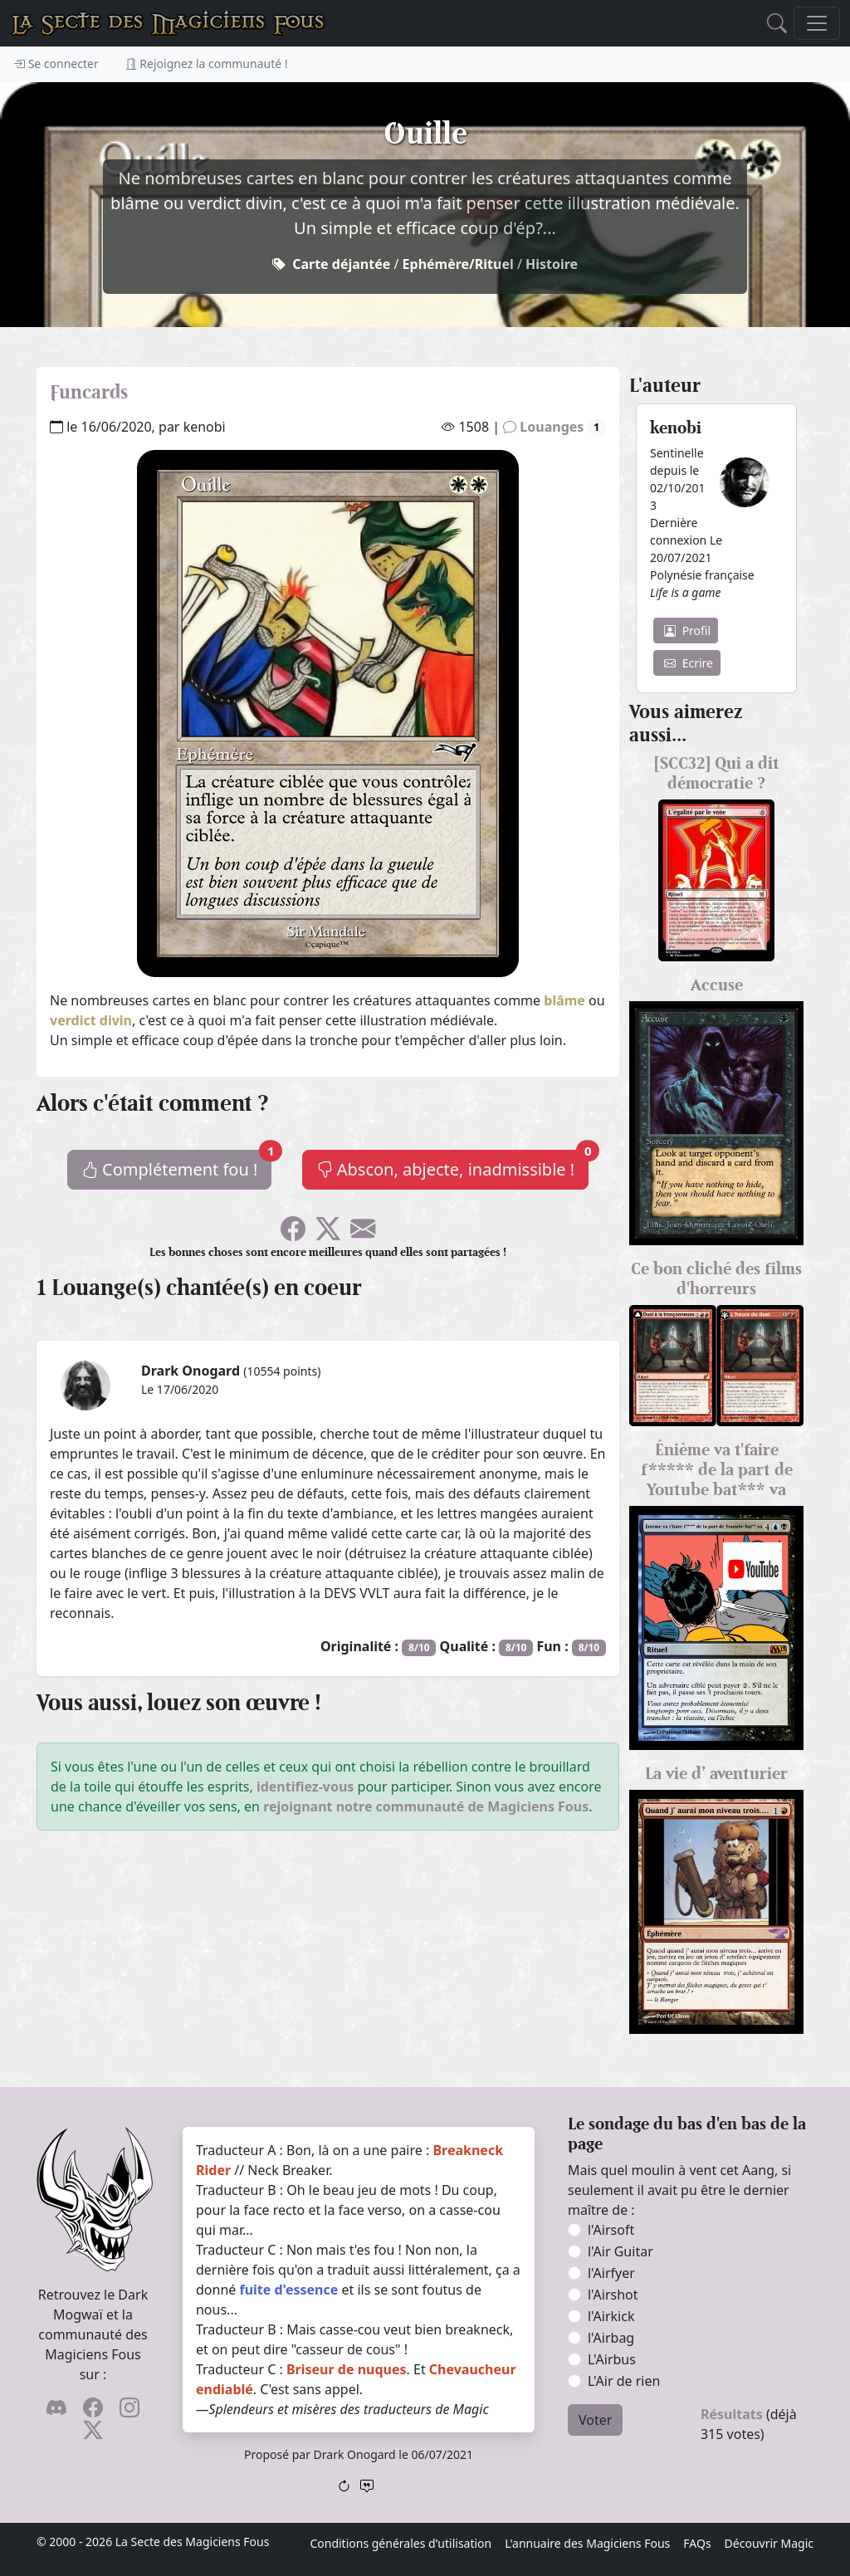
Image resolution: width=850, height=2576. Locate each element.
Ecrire (688, 663)
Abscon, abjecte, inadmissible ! (452, 1165)
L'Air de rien (624, 2381)
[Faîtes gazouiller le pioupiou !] (327, 1233)
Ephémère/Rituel (458, 264)
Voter (595, 2420)
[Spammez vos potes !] (362, 1233)
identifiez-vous (305, 1786)
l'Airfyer (611, 2273)
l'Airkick (611, 2316)
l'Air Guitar (620, 2251)
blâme (564, 1000)
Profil (687, 630)
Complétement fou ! (176, 1165)
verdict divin (91, 1020)
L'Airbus (612, 2359)
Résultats (732, 2414)
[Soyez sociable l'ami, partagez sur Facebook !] (293, 1233)
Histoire (551, 264)
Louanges (554, 427)
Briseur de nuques (346, 2369)
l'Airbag (611, 2338)
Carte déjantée (341, 264)
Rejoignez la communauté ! (206, 63)
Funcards (89, 391)
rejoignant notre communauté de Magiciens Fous (426, 1806)
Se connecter (56, 63)
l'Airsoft (611, 2230)
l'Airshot (613, 2294)
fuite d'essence (288, 2289)
